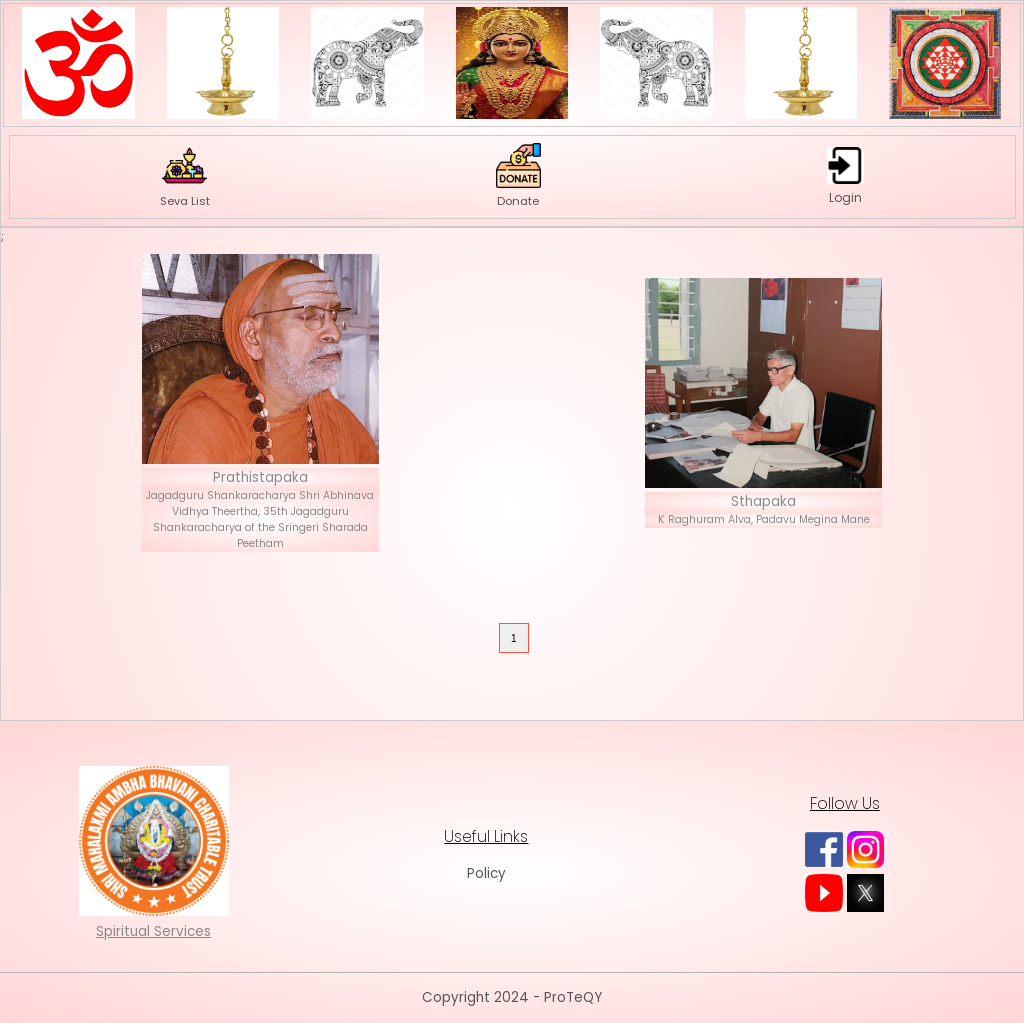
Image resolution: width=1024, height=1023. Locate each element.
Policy (486, 873)
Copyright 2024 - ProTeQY (512, 997)
